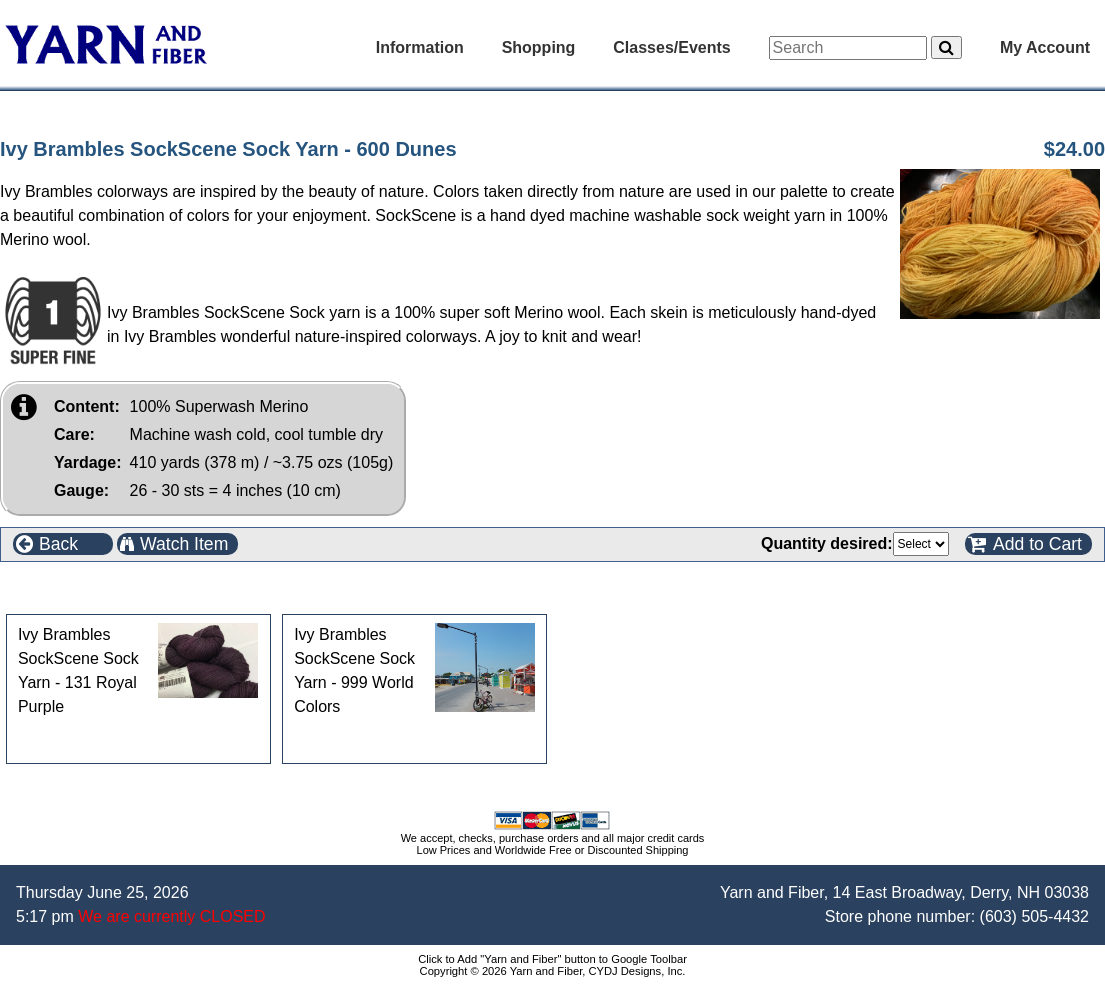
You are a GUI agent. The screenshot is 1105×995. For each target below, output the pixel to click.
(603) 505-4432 (1034, 916)
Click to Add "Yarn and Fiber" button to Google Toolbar (552, 959)
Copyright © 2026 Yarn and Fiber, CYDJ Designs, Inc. (553, 971)
